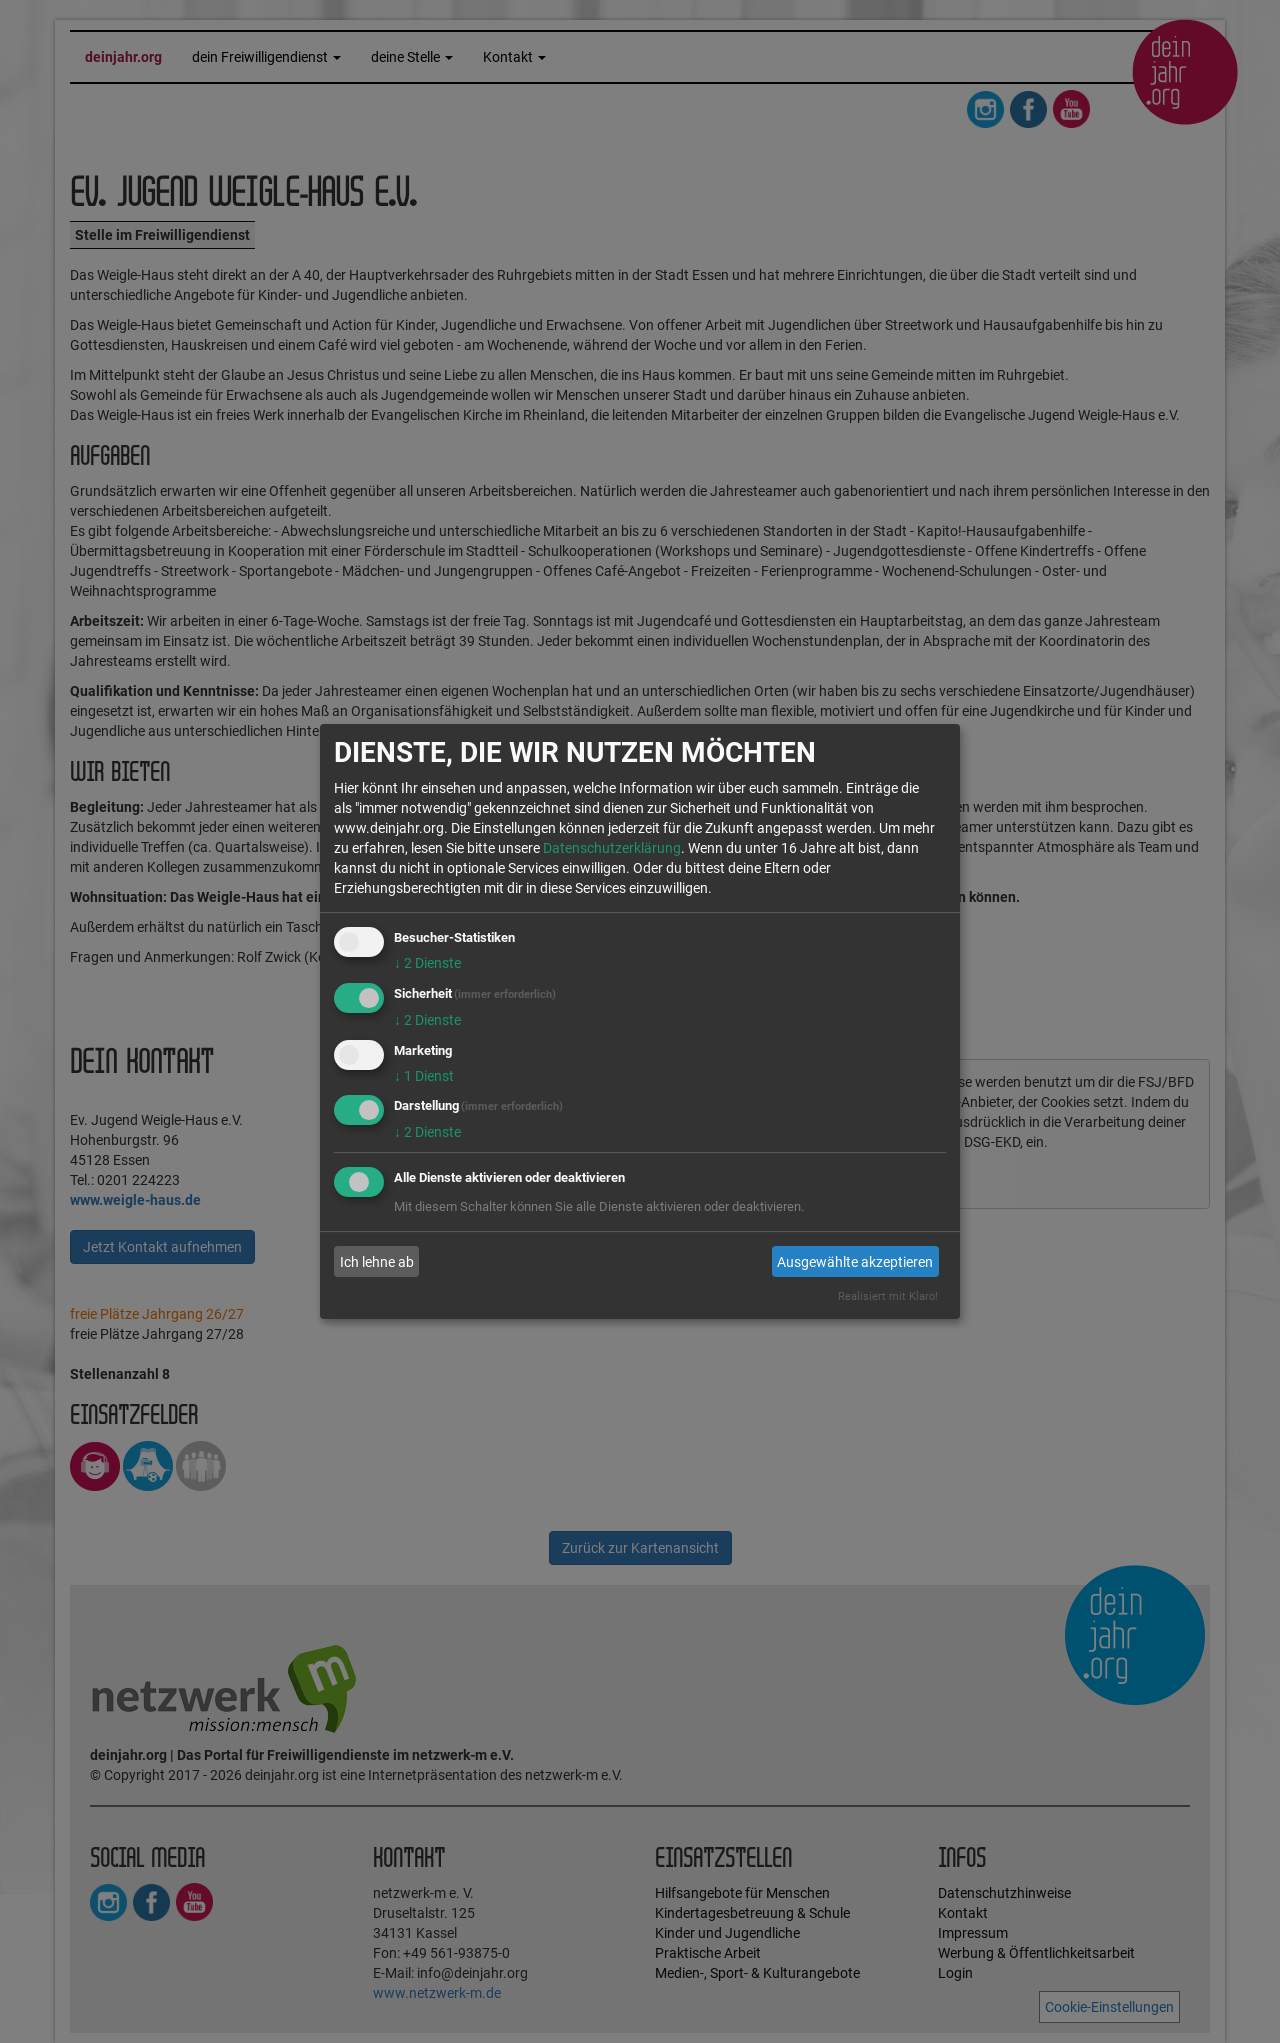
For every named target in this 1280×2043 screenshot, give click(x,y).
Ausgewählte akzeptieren (855, 1262)
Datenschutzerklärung (612, 848)
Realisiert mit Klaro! (888, 1296)
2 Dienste (427, 963)
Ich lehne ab (377, 1262)
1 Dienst (424, 1076)
